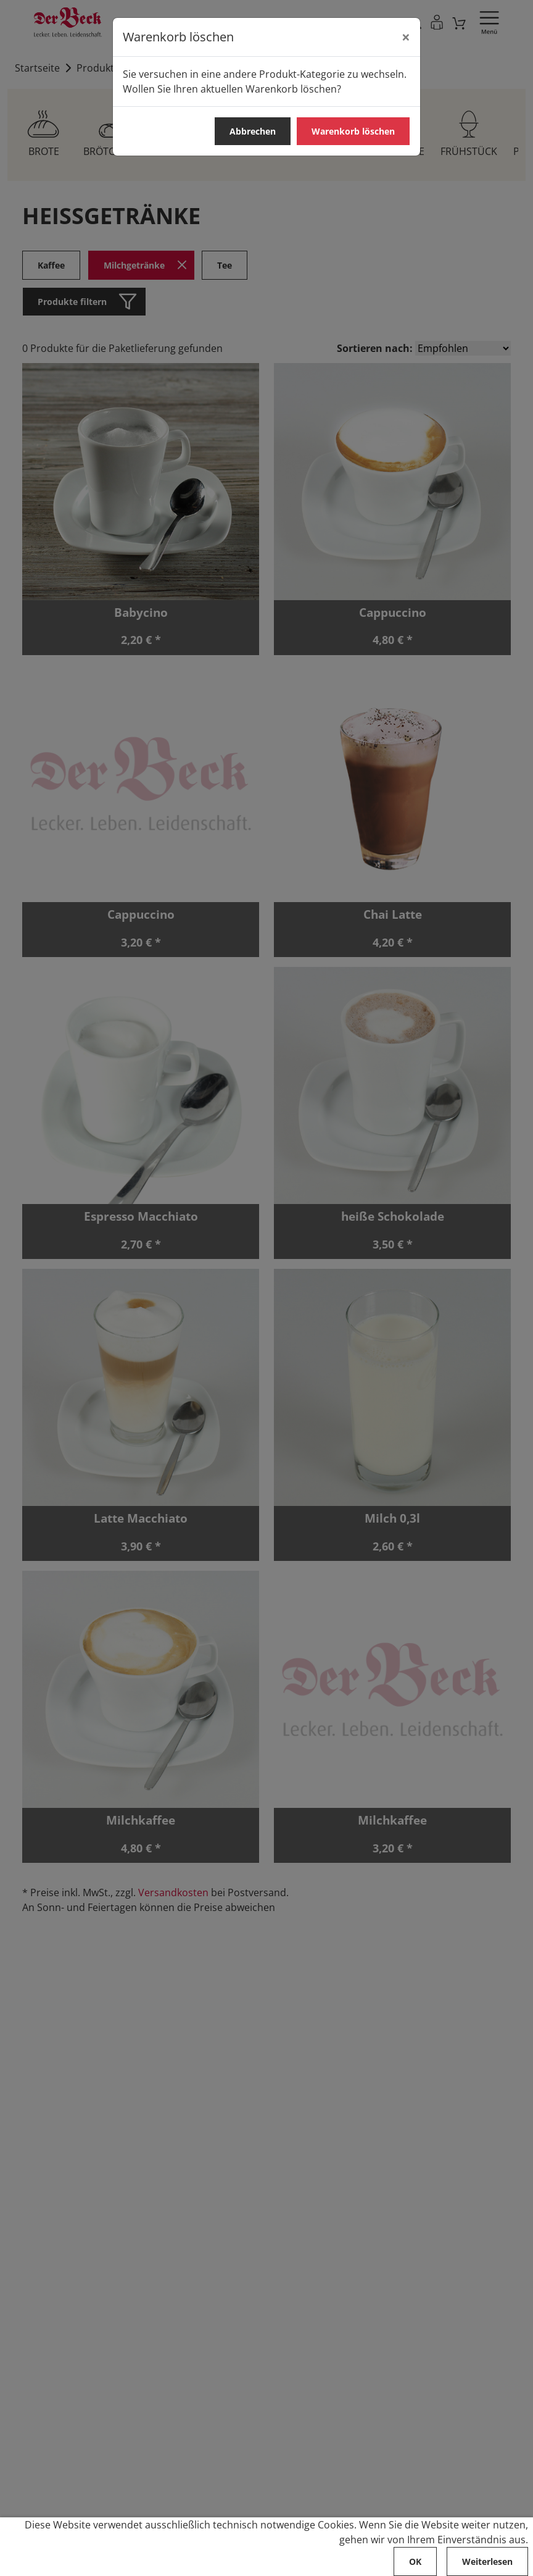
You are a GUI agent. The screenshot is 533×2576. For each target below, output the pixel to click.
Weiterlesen (487, 2561)
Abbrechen (252, 131)
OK (415, 2561)
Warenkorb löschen (353, 131)
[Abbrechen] (406, 37)
